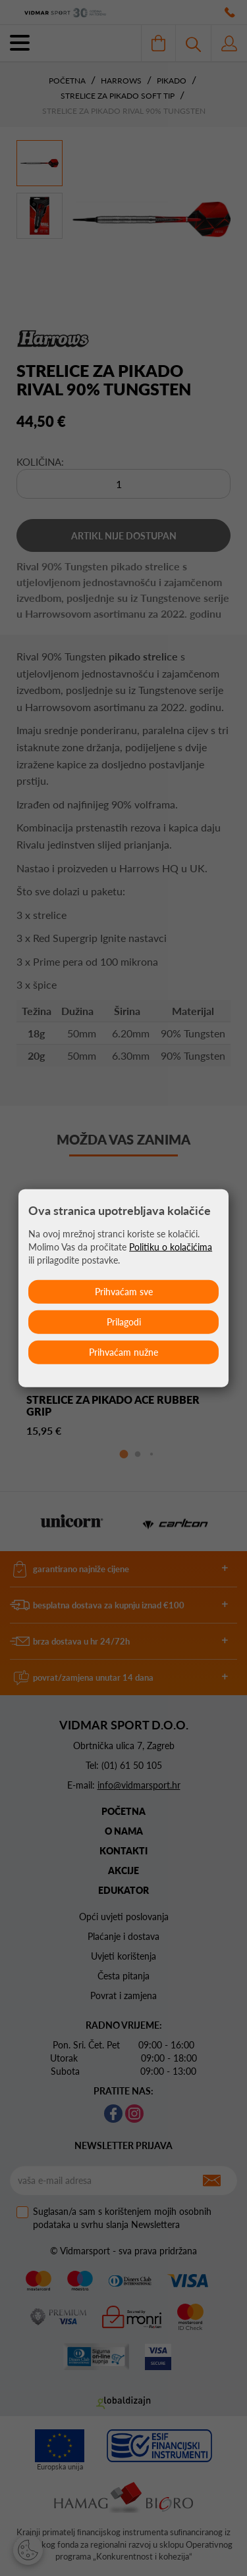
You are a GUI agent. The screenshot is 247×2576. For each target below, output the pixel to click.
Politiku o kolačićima (170, 1246)
